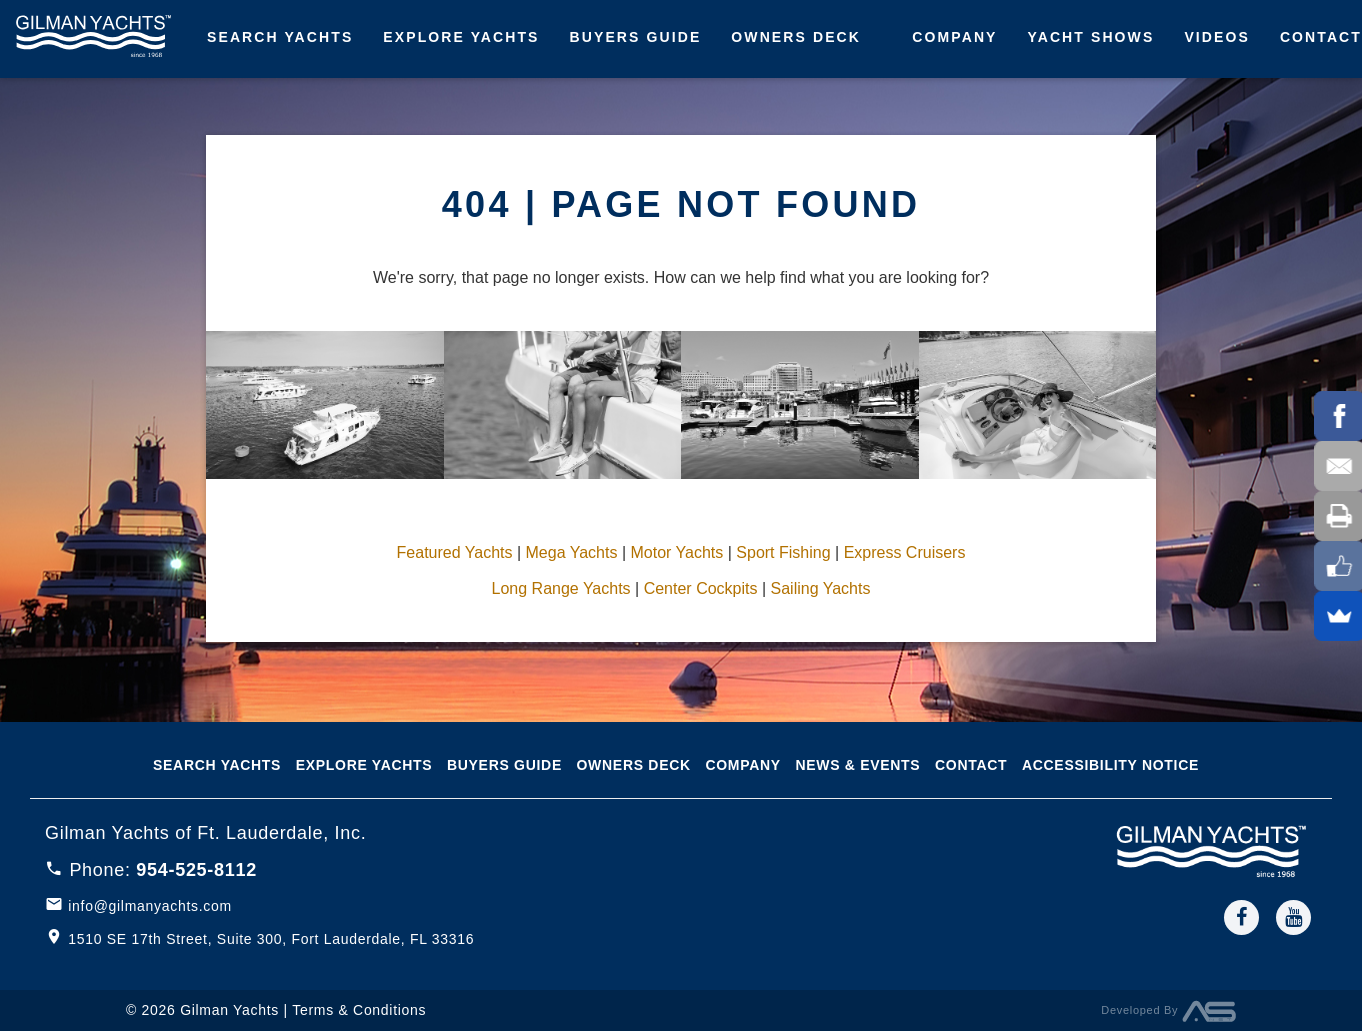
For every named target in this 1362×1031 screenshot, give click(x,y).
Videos (1217, 37)
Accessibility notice (1110, 765)
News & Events (857, 765)
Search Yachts (280, 37)
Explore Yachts (461, 37)
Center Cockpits (701, 588)
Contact (971, 765)
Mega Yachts (572, 552)
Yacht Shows (1091, 37)
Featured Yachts (455, 552)
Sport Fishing (783, 552)
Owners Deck (796, 37)
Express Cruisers (905, 552)
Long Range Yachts (561, 588)
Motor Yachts (676, 552)
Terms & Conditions (359, 1010)
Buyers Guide (636, 37)
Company (954, 37)
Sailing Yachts (821, 588)
